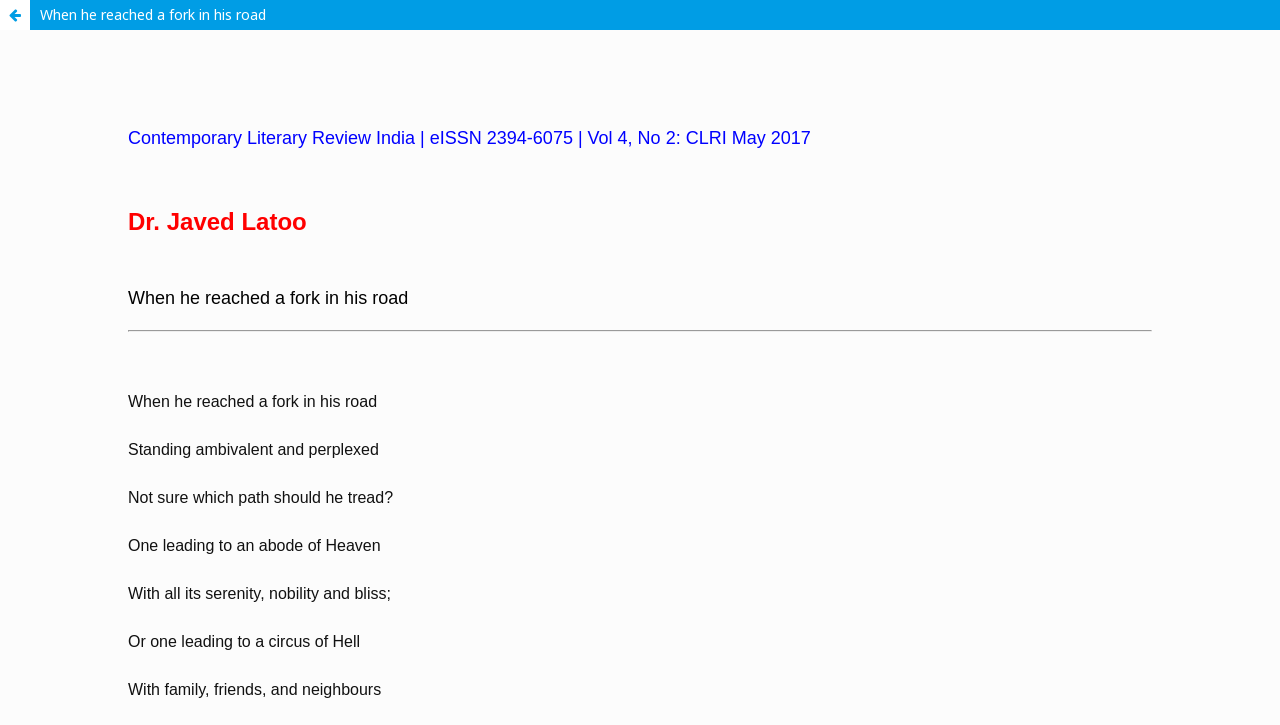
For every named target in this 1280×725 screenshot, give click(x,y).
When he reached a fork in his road (153, 14)
